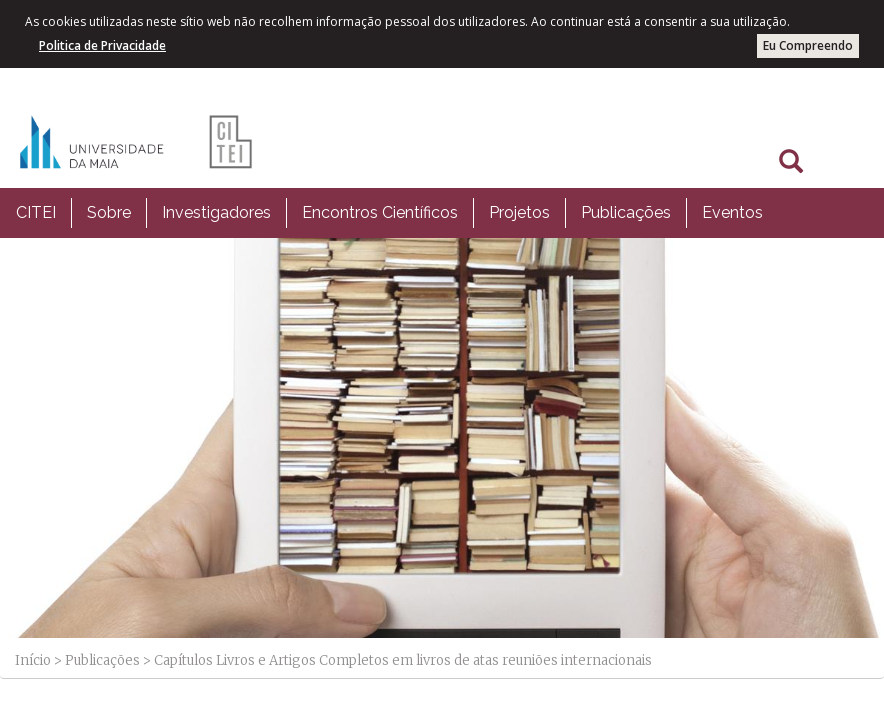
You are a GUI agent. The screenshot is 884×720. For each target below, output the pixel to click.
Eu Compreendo (808, 45)
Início (33, 660)
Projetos (519, 212)
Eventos (732, 212)
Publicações (626, 212)
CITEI (36, 212)
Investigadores (216, 212)
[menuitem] (36, 213)
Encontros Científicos (380, 212)
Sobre (109, 212)
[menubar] (389, 213)
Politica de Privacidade (102, 45)
